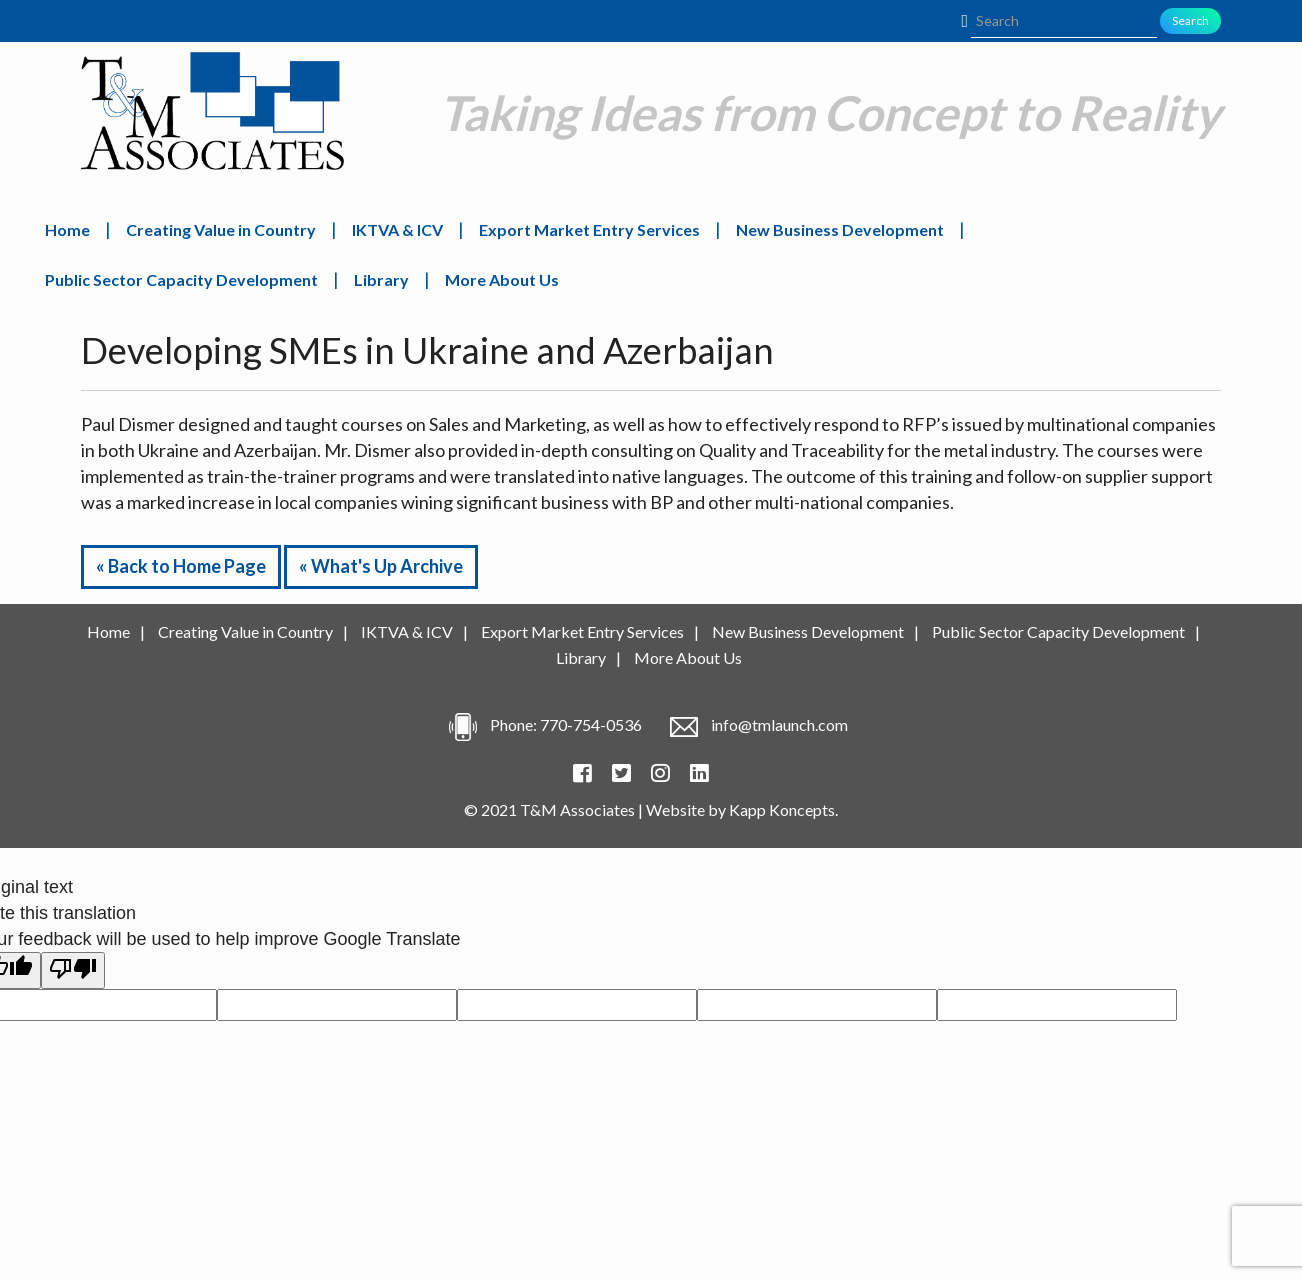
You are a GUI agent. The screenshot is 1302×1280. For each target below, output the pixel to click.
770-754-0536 (591, 724)
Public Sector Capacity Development (181, 279)
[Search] (1064, 21)
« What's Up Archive (381, 566)
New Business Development (840, 229)
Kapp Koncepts (782, 809)
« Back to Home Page (181, 566)
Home (67, 229)
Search (1190, 20)
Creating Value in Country (221, 229)
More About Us (502, 279)
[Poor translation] (73, 970)
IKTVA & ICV (397, 229)
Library (381, 279)
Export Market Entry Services (589, 229)
